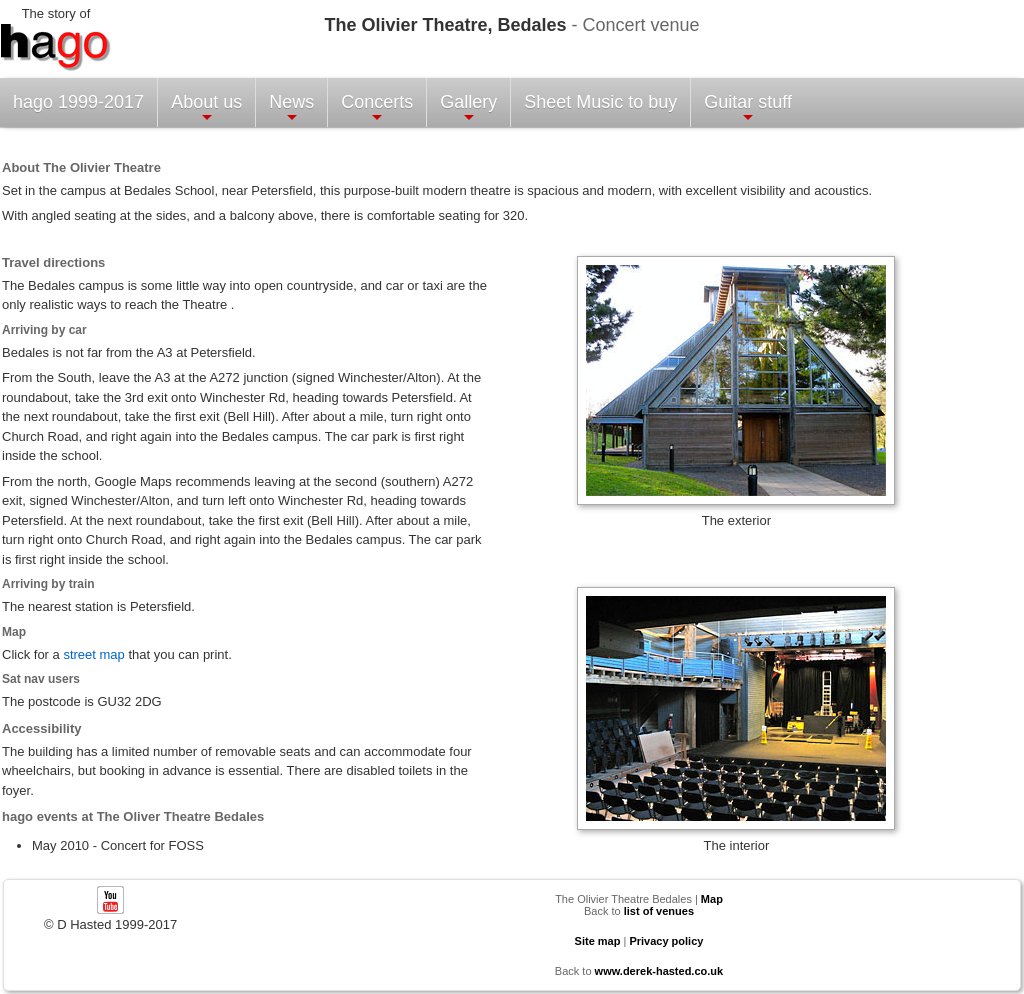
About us (206, 108)
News (291, 108)
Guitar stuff (748, 108)
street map (93, 654)
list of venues (659, 911)
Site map (598, 941)
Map (712, 899)
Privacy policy (666, 941)
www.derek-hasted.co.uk (659, 971)
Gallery (468, 108)
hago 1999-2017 (78, 102)
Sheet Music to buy (600, 102)
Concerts (377, 108)
